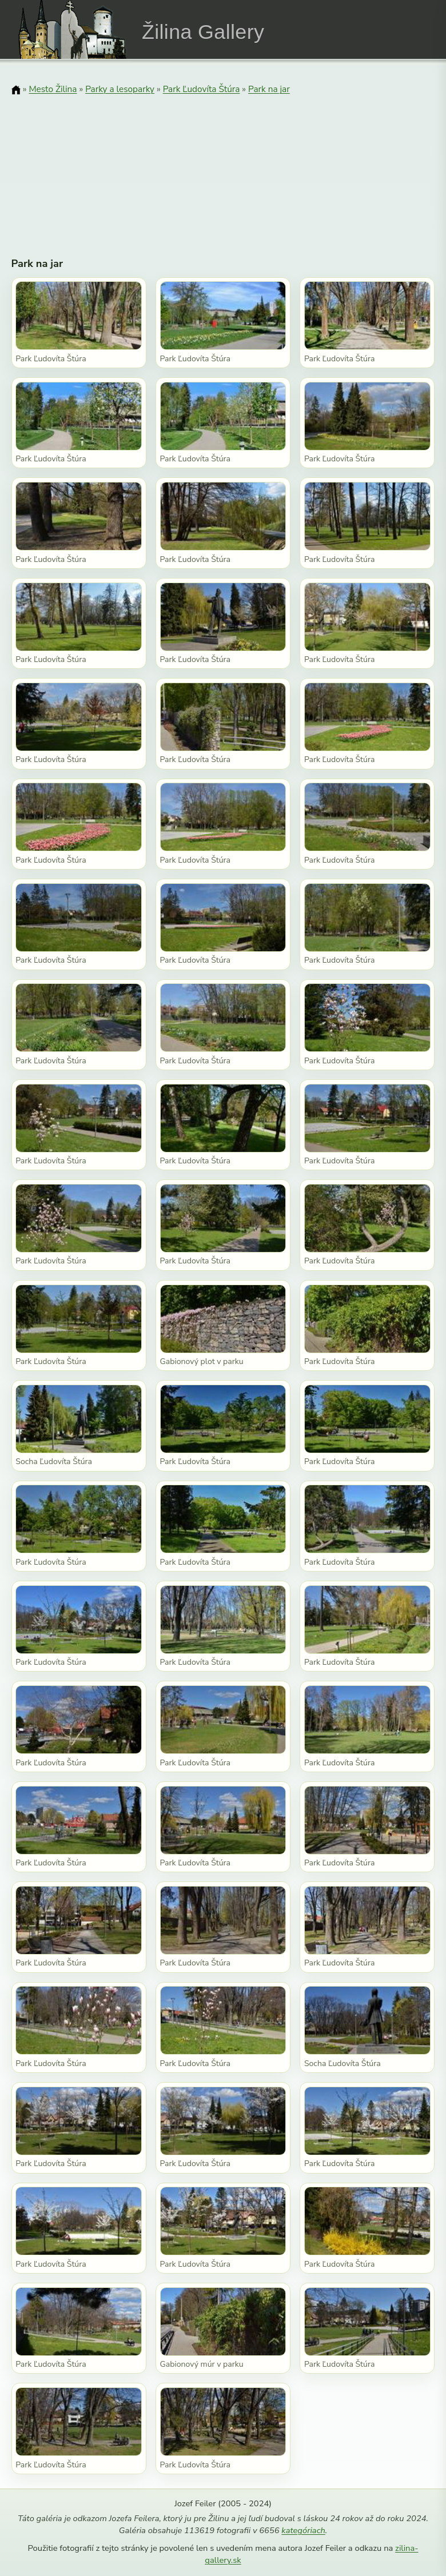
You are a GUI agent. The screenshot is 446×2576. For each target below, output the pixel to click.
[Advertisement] (223, 169)
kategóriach (303, 2530)
